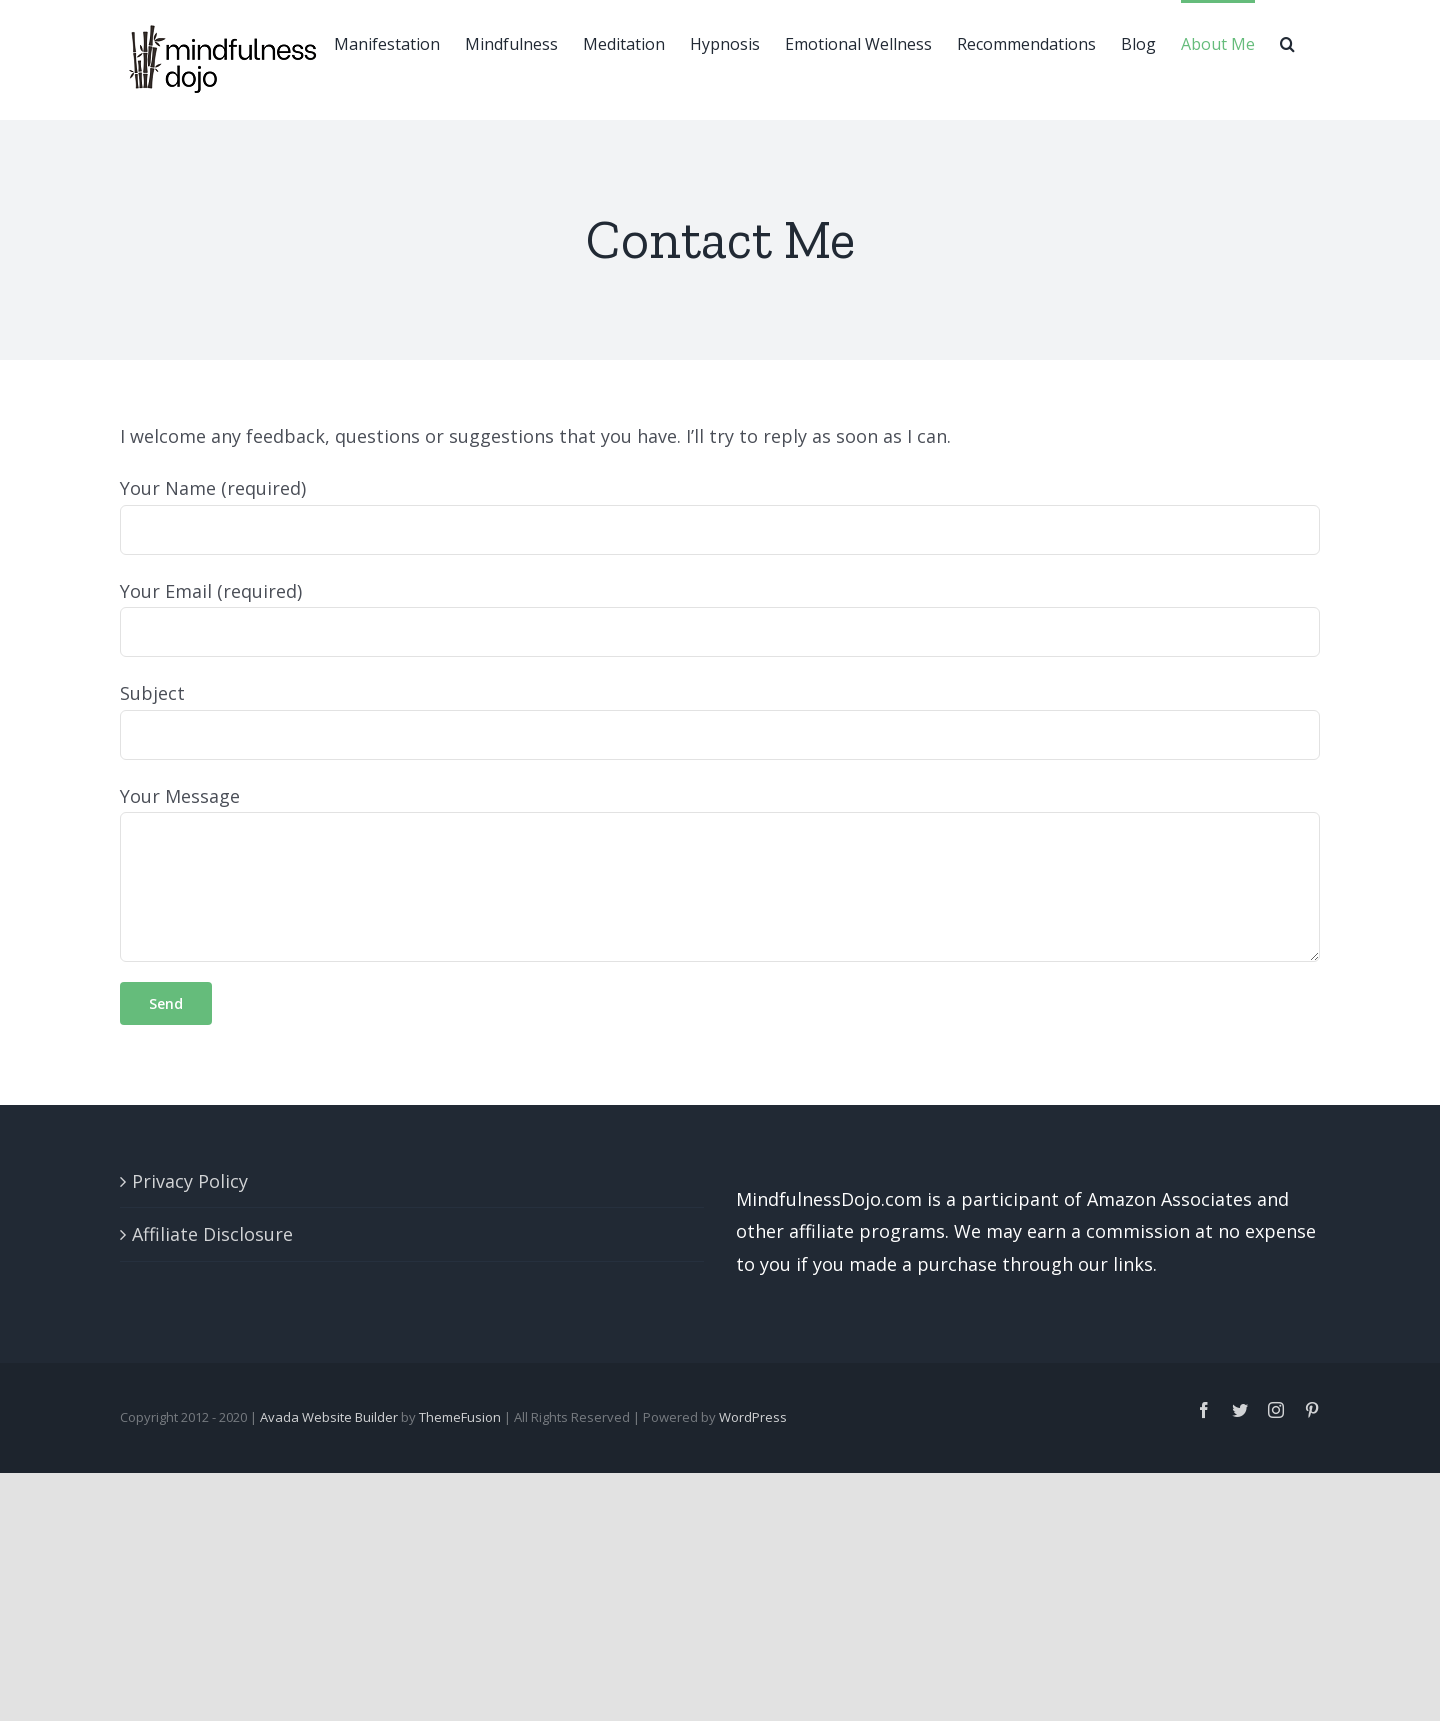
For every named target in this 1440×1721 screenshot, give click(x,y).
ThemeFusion (460, 1417)
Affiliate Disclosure (212, 1234)
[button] (1287, 42)
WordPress (753, 1417)
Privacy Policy (190, 1181)
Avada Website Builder (329, 1417)
